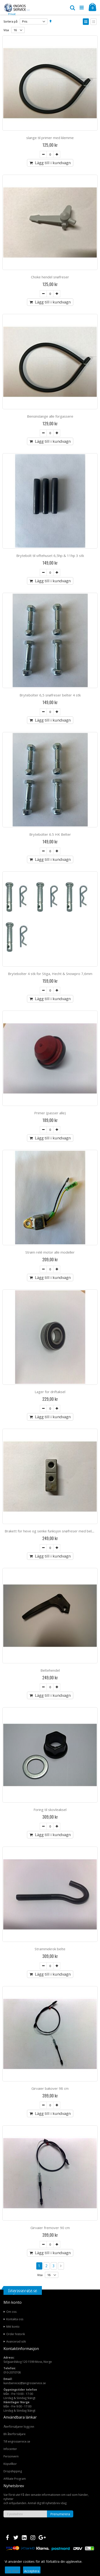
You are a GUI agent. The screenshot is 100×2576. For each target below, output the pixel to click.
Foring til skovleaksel (50, 1809)
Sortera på (10, 21)
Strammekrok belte (50, 1949)
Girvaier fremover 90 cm (50, 2227)
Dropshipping (12, 2471)
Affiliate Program (14, 2479)
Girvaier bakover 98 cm (50, 2088)
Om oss (11, 2312)
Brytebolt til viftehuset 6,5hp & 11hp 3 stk (50, 555)
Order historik (15, 2334)
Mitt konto (13, 2327)
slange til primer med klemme (50, 137)
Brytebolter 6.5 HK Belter (50, 834)
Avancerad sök (16, 2341)
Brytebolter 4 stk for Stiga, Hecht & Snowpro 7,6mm (50, 973)
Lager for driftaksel (50, 1391)
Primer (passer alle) (50, 1113)
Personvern (11, 2456)
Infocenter (10, 2449)
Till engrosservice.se (16, 2441)
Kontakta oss (14, 2319)
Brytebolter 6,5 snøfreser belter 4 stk (50, 695)
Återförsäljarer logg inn (18, 2427)
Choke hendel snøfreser (50, 277)
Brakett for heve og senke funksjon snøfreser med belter (51, 1531)
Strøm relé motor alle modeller (50, 1252)
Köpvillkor (10, 2464)
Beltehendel (50, 1670)
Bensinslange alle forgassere (50, 416)
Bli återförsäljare (14, 2434)
